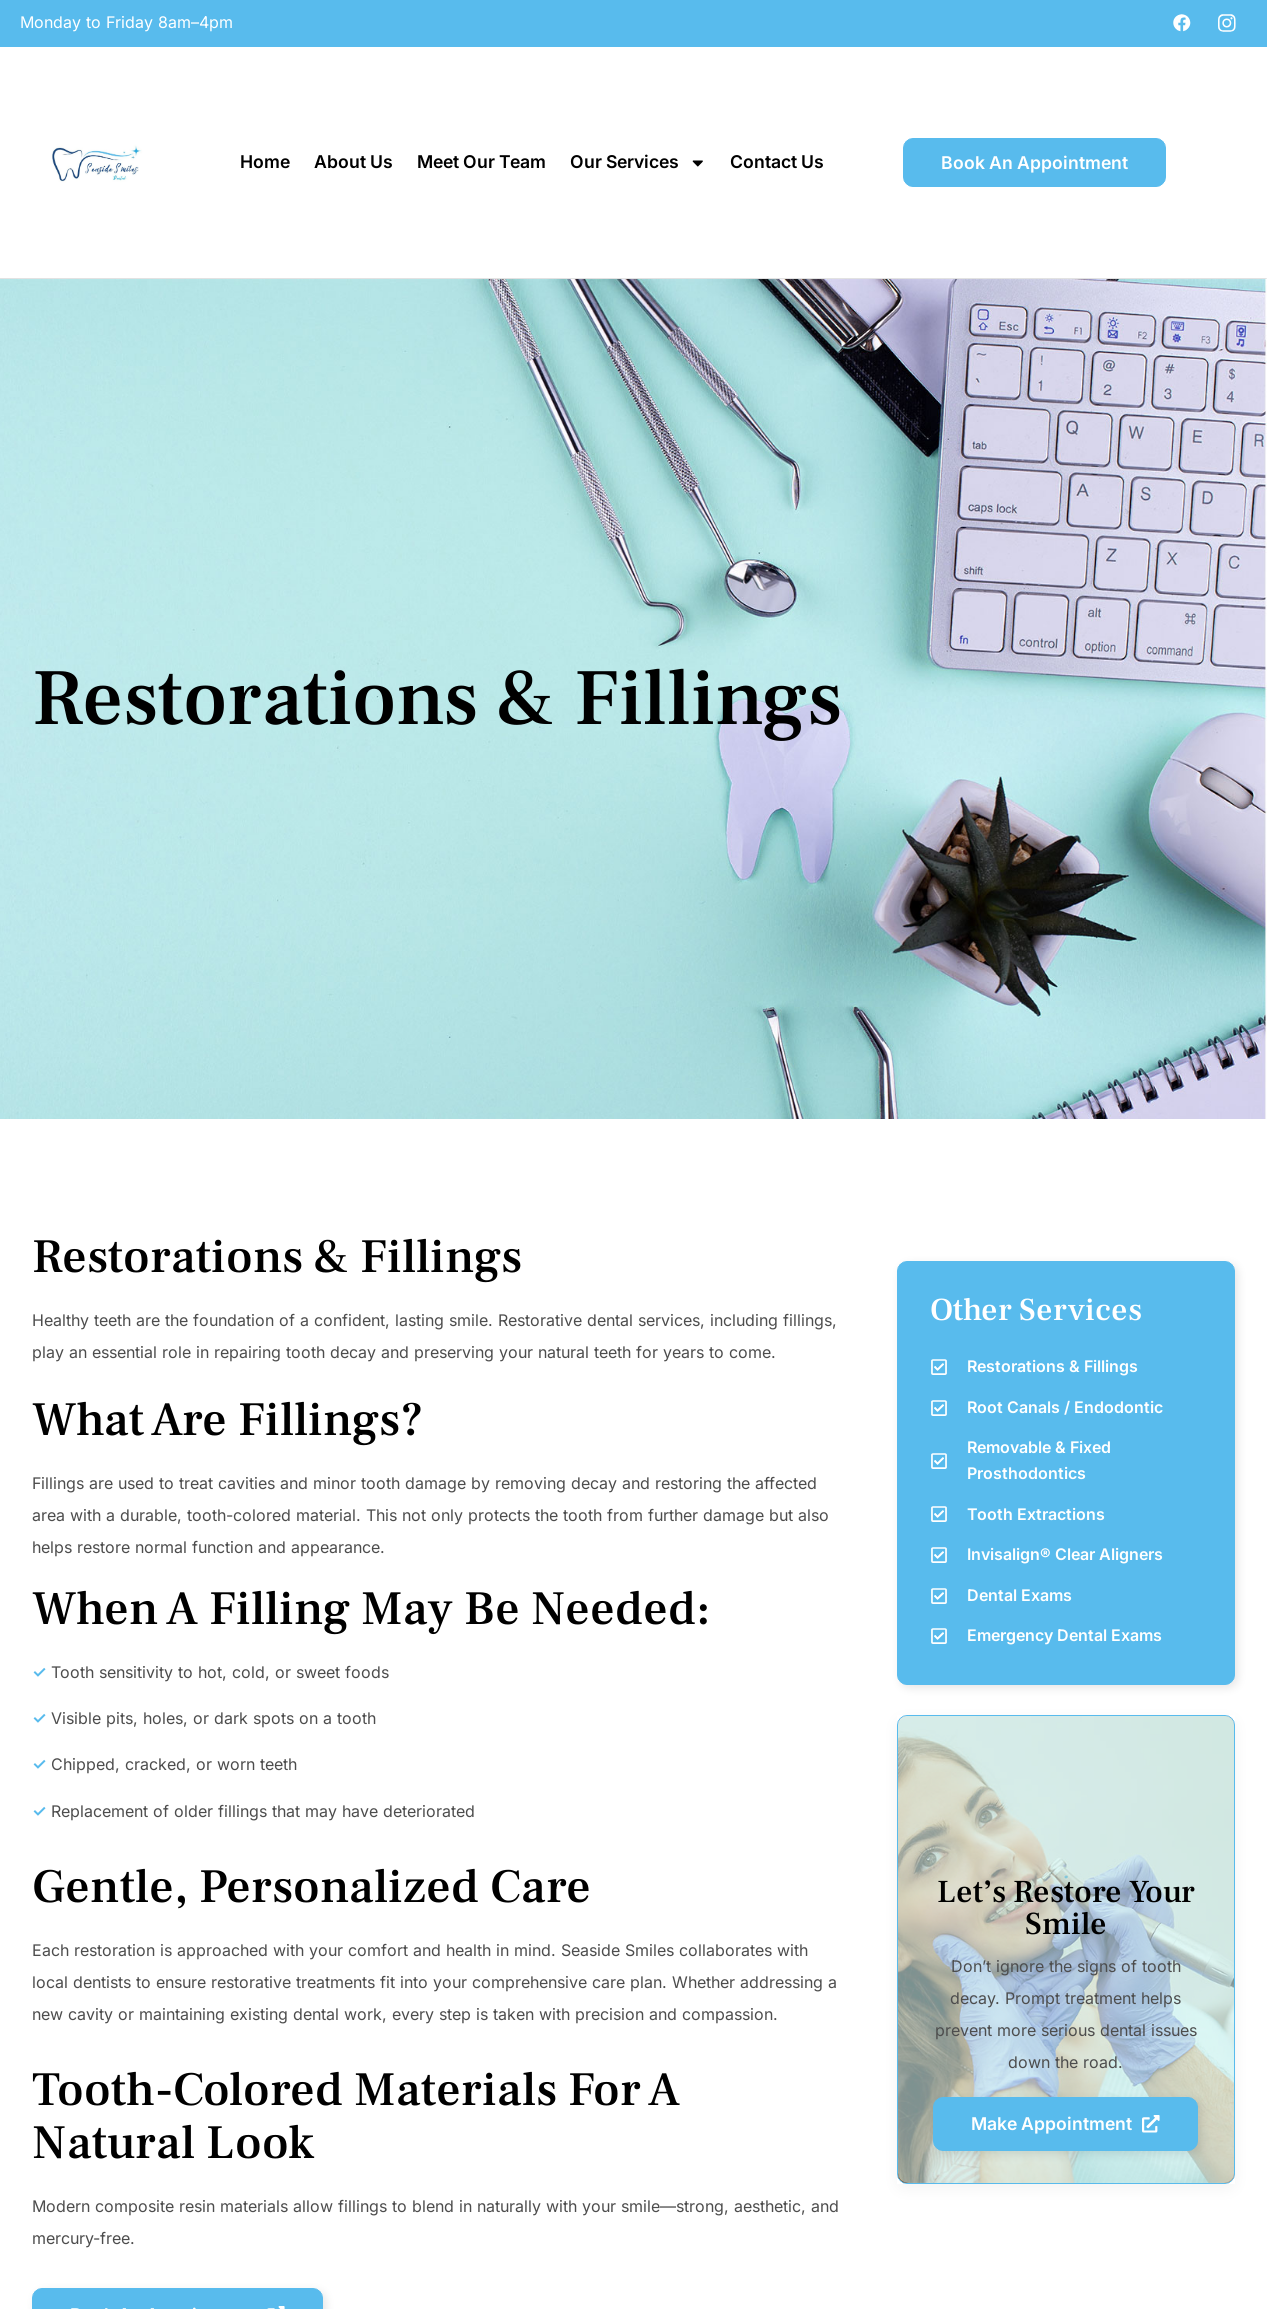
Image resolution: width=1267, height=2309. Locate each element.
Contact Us (777, 161)
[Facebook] (1182, 22)
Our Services (638, 163)
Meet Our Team (481, 161)
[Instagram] (1227, 22)
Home (265, 161)
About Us (353, 161)
